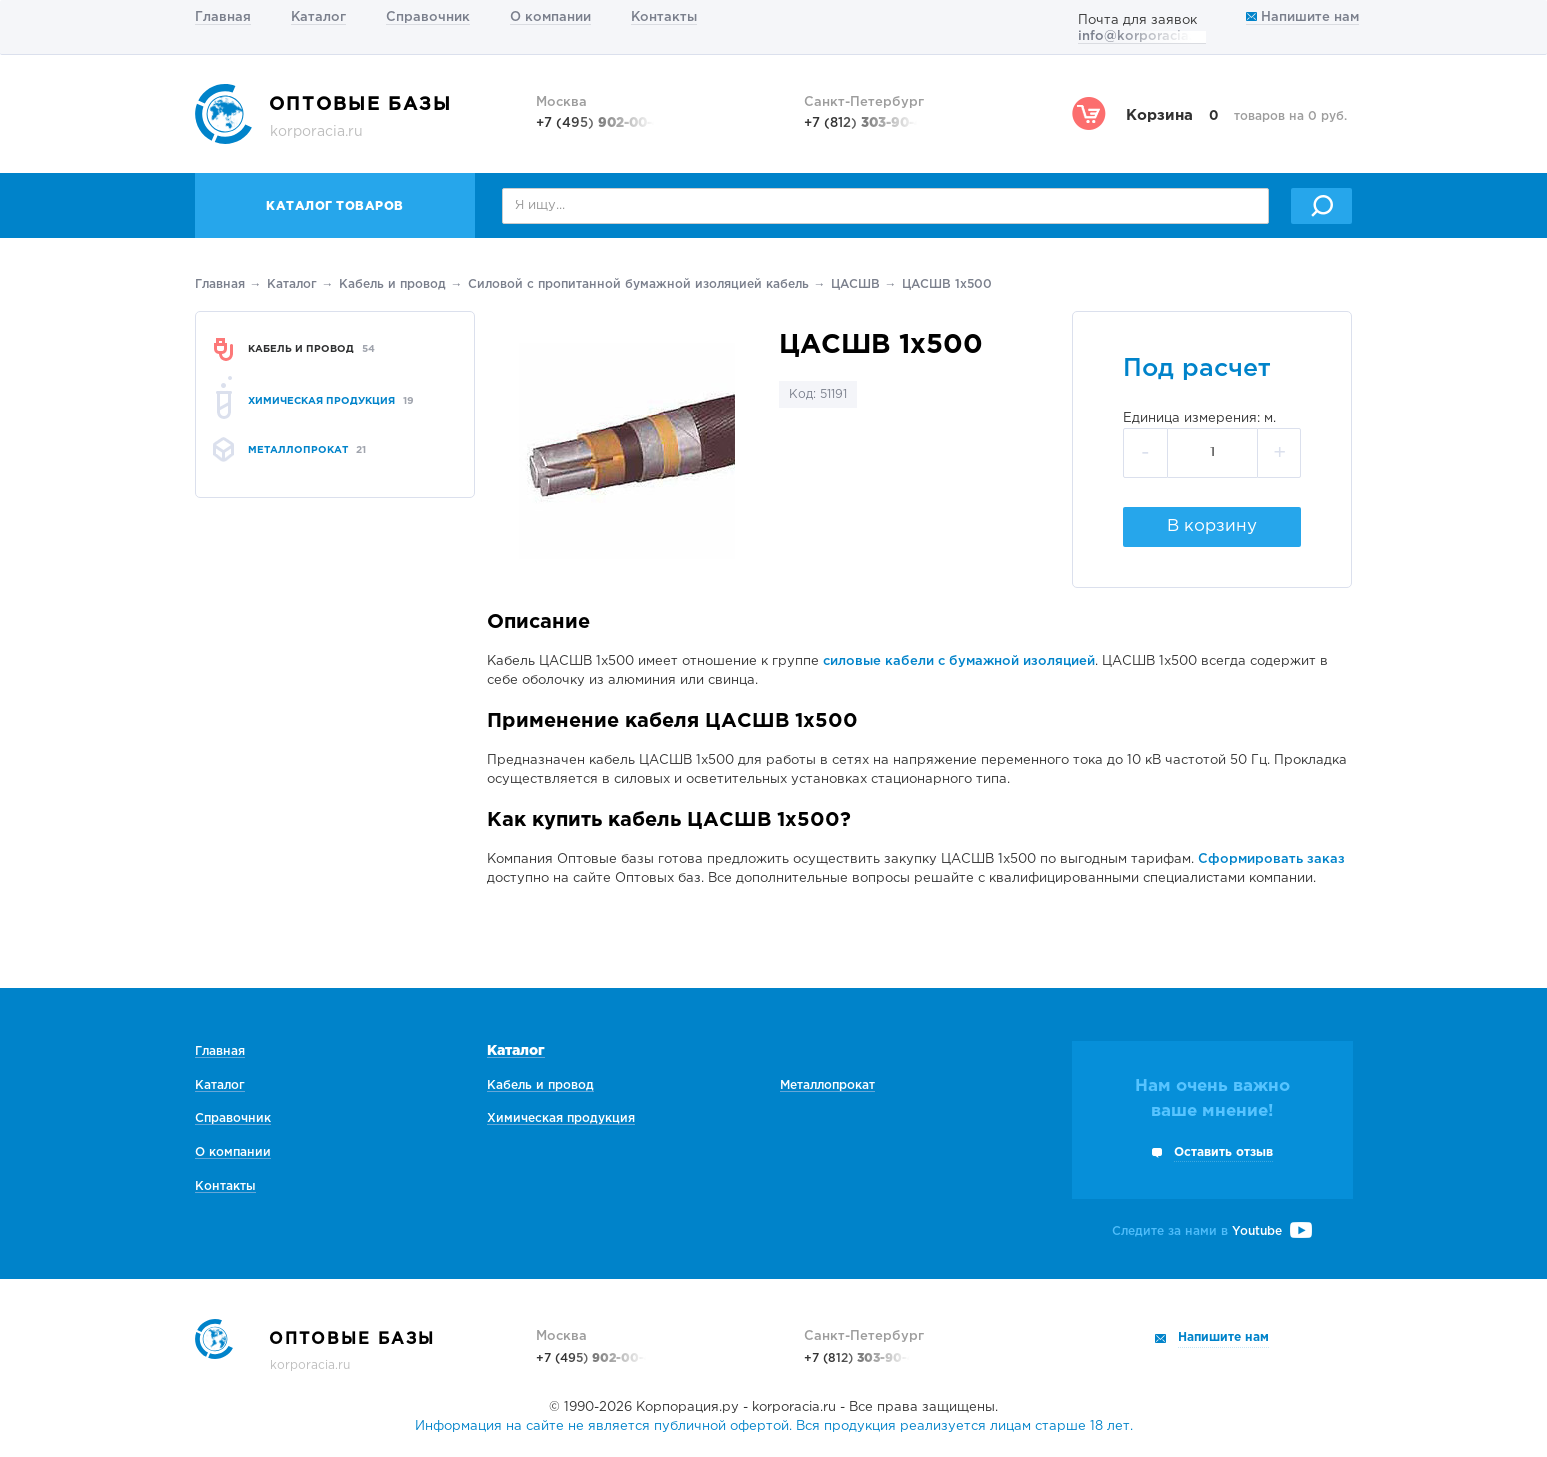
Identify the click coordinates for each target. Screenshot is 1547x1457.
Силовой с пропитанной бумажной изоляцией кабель (638, 284)
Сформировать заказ (1271, 859)
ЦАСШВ (855, 284)
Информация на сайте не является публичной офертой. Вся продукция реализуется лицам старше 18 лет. (774, 1426)
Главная (223, 17)
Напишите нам (1302, 17)
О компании (550, 17)
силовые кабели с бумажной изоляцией (959, 661)
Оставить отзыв (1223, 1152)
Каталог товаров (335, 206)
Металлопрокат (827, 1085)
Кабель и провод (392, 284)
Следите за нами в (1212, 1231)
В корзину (1212, 526)
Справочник (428, 17)
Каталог (318, 17)
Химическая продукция (561, 1118)
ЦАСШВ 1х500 (947, 284)
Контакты (664, 17)
